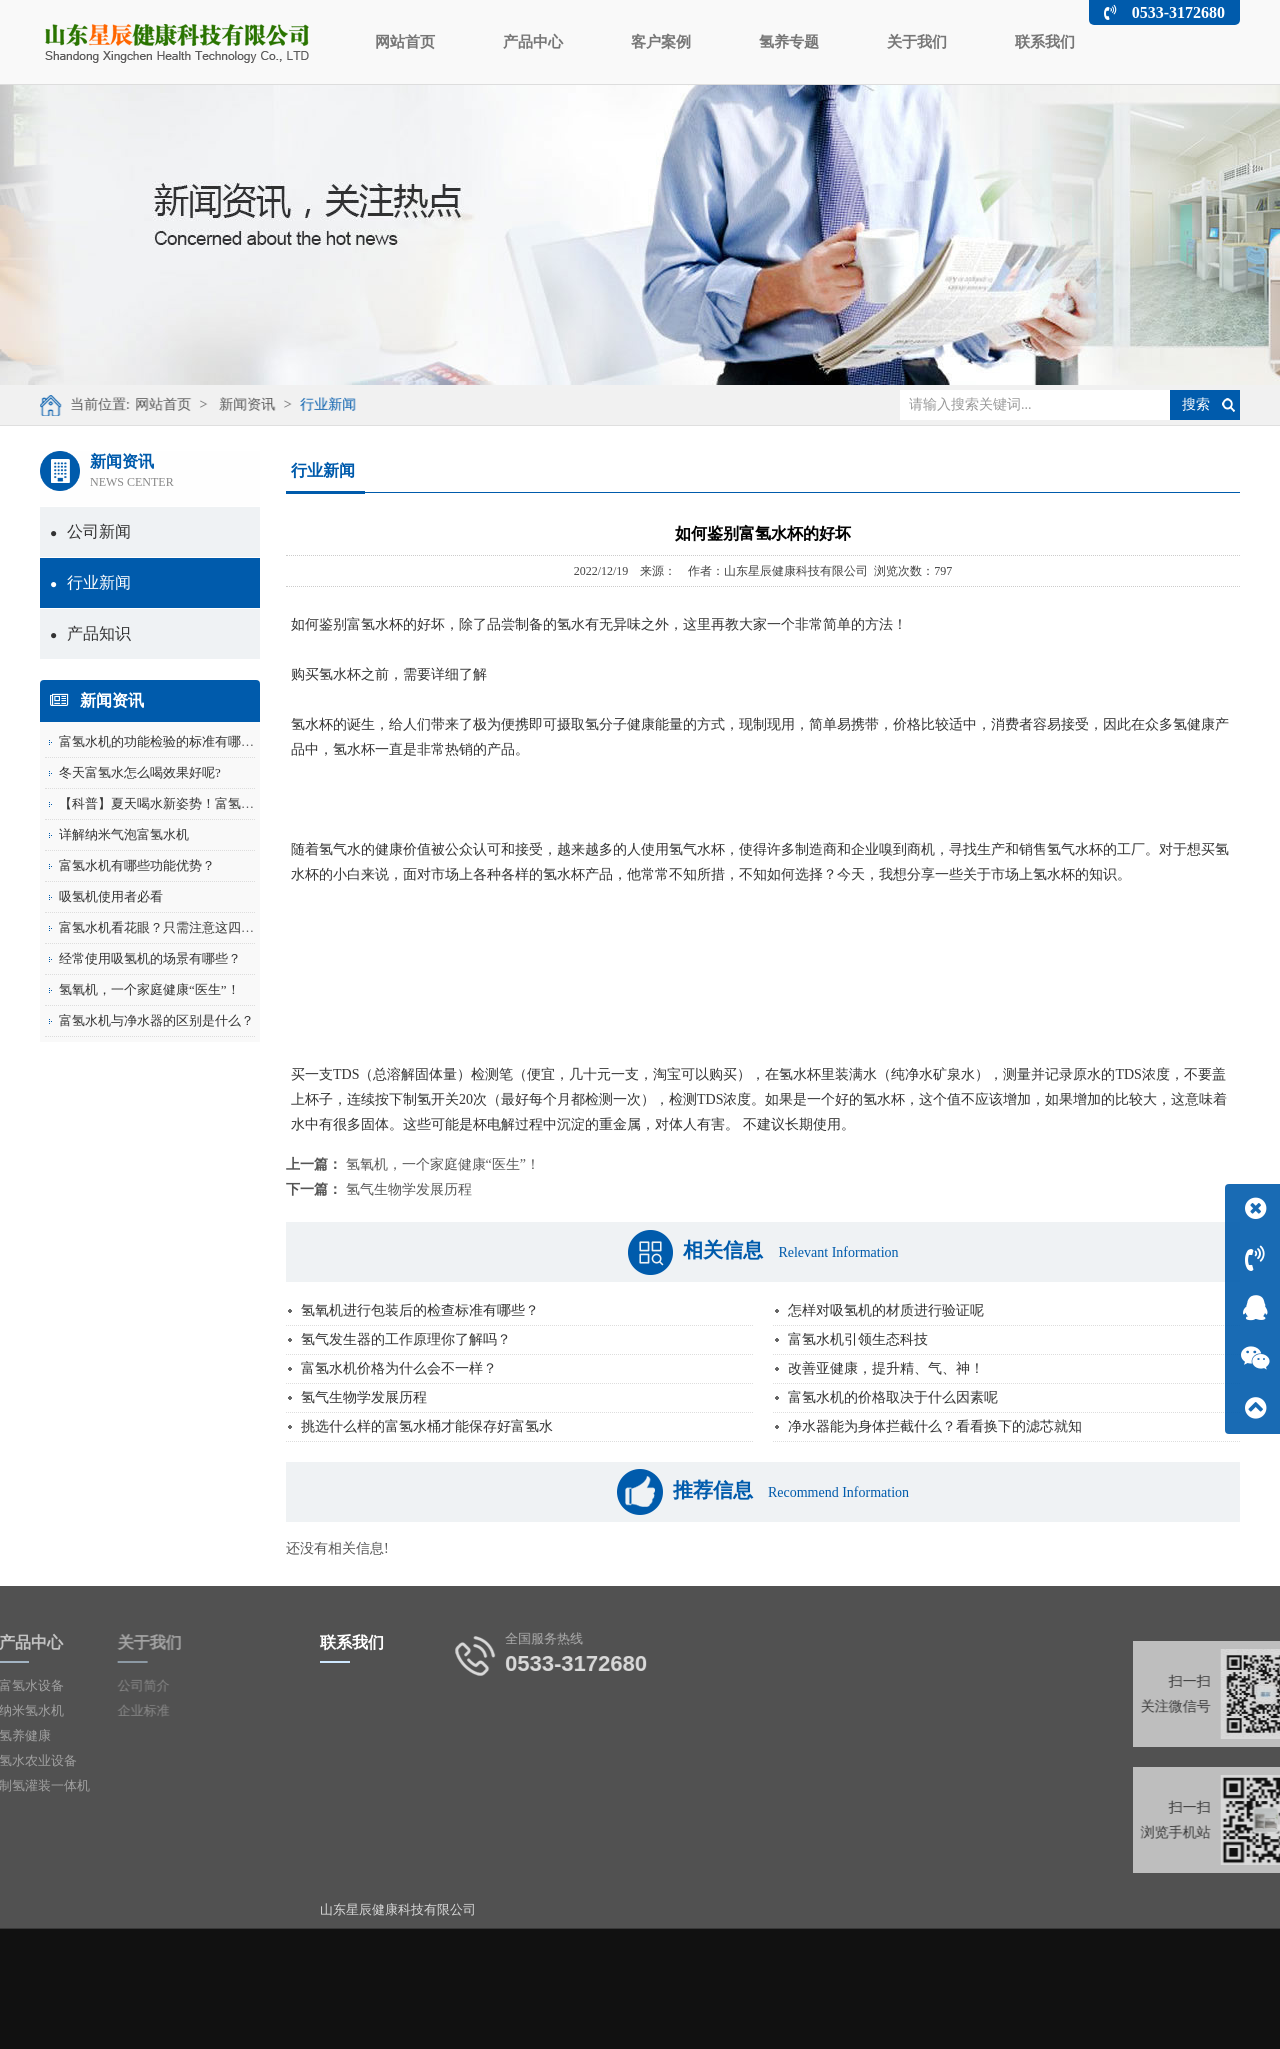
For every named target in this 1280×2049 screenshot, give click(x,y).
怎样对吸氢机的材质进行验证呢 (886, 1310)
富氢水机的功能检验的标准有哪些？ (163, 741)
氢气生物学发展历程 (409, 1189)
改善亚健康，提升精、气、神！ (886, 1368)
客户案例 (661, 42)
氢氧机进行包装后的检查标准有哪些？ (420, 1310)
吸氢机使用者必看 (111, 896)
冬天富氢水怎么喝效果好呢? (140, 772)
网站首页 (405, 42)
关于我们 (917, 42)
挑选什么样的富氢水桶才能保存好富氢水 (427, 1426)
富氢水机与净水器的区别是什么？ (156, 1020)
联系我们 (1045, 42)
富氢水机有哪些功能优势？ (137, 865)
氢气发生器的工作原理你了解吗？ (406, 1339)
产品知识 (90, 633)
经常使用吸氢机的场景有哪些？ (150, 958)
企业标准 (88, 1710)
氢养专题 (789, 42)
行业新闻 (319, 404)
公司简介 (88, 1685)
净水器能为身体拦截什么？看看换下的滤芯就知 (935, 1426)
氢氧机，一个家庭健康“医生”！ (149, 989)
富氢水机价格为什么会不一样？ (399, 1368)
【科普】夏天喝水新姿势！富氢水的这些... (181, 803)
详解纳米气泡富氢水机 (124, 834)
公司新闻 (90, 531)
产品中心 (533, 42)
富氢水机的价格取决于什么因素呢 (893, 1397)
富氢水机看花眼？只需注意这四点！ (163, 927)
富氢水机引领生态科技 (858, 1339)
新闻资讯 (238, 404)
